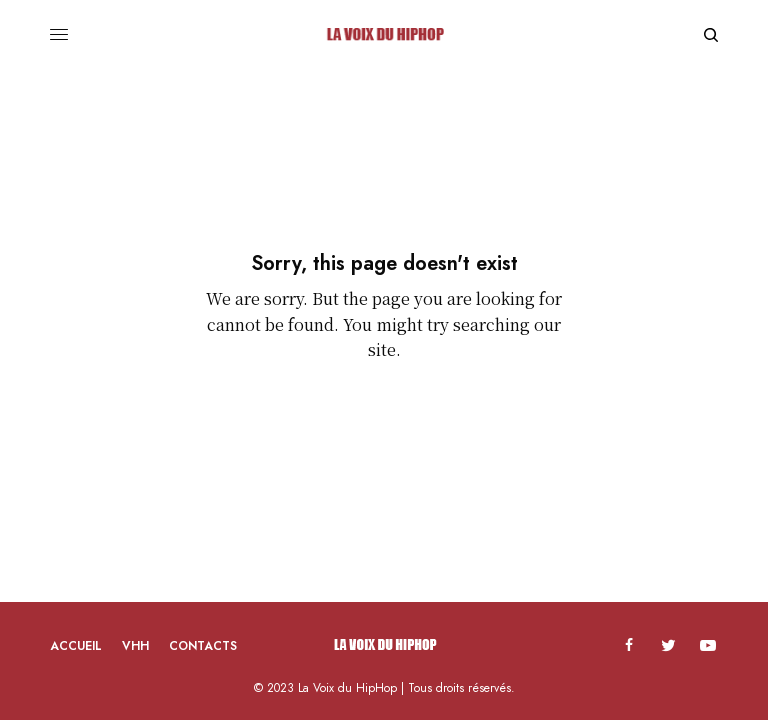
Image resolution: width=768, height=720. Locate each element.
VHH (135, 646)
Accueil (76, 646)
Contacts (203, 646)
